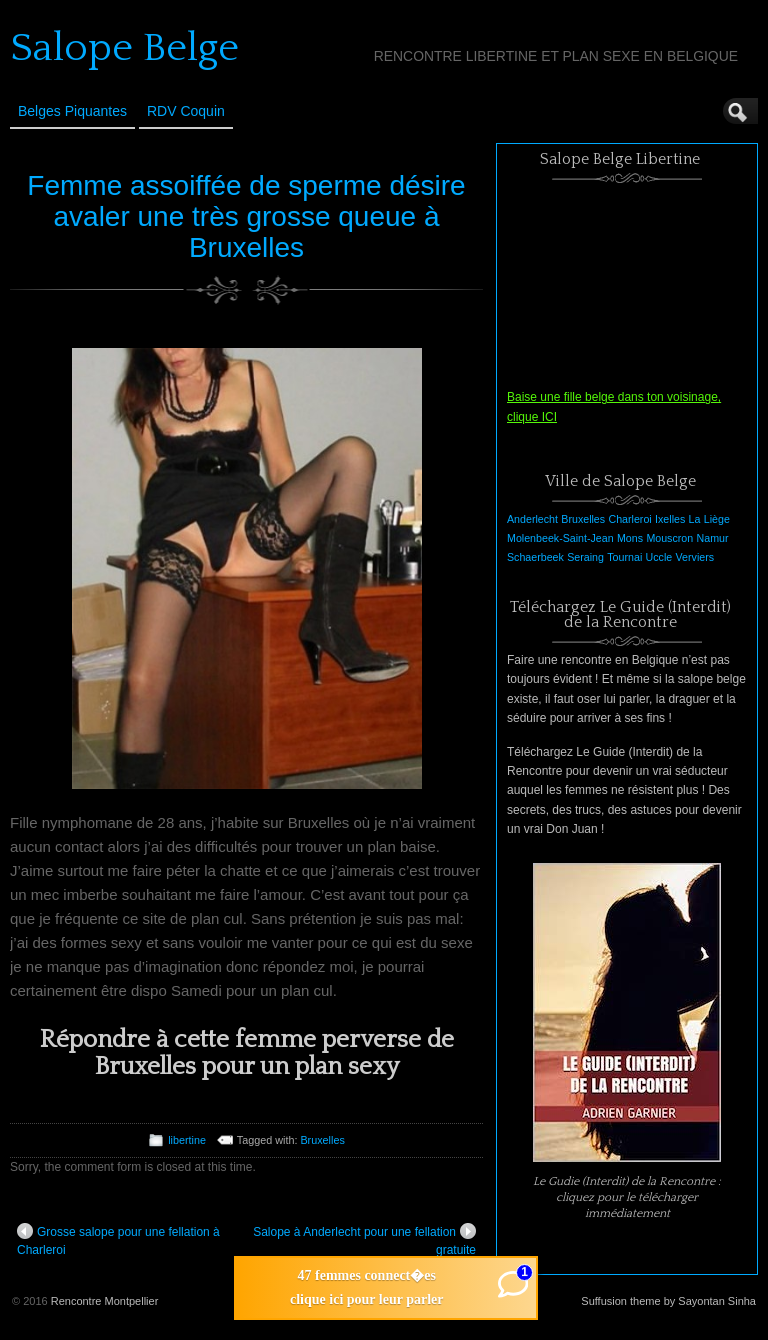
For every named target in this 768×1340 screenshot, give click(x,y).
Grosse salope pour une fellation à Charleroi (118, 1240)
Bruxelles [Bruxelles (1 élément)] (583, 519)
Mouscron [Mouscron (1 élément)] (669, 538)
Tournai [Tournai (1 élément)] (624, 557)
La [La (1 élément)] (695, 519)
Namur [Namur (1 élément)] (713, 538)
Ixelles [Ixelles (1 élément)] (670, 519)
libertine (187, 1140)
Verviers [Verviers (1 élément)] (695, 557)
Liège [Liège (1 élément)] (717, 519)
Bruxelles (322, 1140)
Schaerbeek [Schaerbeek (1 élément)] (535, 557)
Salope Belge (124, 48)
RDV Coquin (186, 111)
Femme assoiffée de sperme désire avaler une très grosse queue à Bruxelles (246, 216)
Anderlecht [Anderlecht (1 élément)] (532, 519)
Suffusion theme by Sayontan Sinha (668, 1301)
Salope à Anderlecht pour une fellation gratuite (364, 1240)
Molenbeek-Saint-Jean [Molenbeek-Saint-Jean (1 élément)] (560, 538)
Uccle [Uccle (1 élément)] (659, 557)
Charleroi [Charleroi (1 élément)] (629, 519)
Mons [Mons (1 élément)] (630, 538)
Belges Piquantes (72, 111)
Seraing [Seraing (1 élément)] (585, 557)
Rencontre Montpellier (105, 1301)
